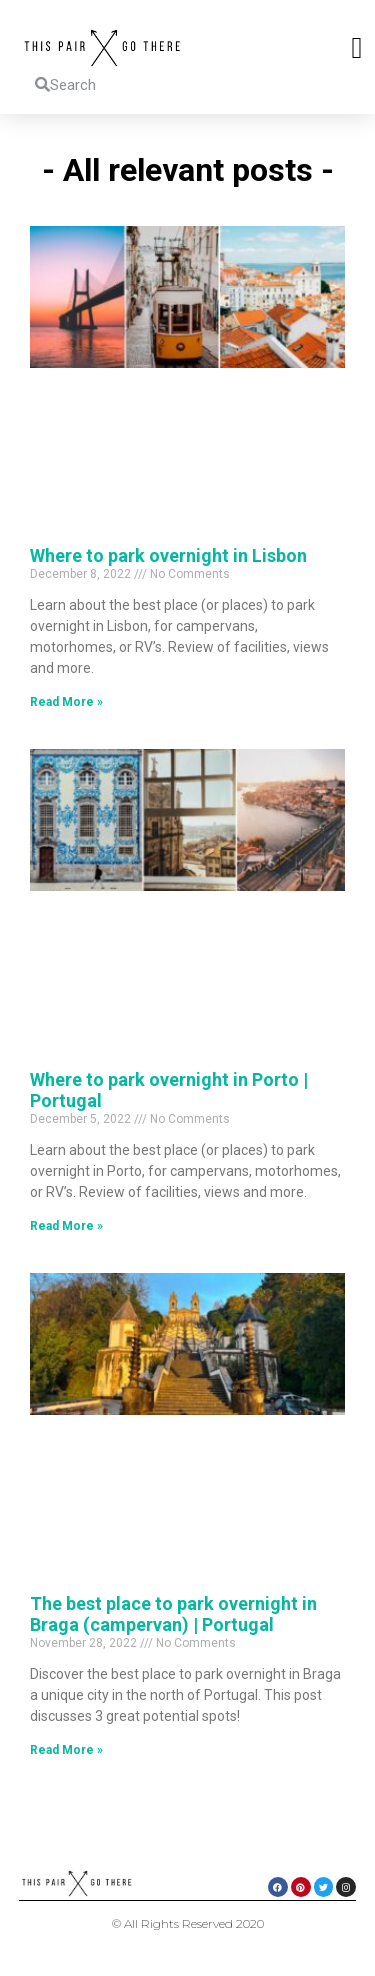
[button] (357, 47)
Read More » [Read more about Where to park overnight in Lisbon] (66, 702)
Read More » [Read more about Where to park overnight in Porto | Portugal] (66, 1226)
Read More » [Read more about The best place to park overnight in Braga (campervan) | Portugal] (66, 1750)
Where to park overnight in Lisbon (168, 555)
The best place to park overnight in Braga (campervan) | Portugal (173, 1614)
